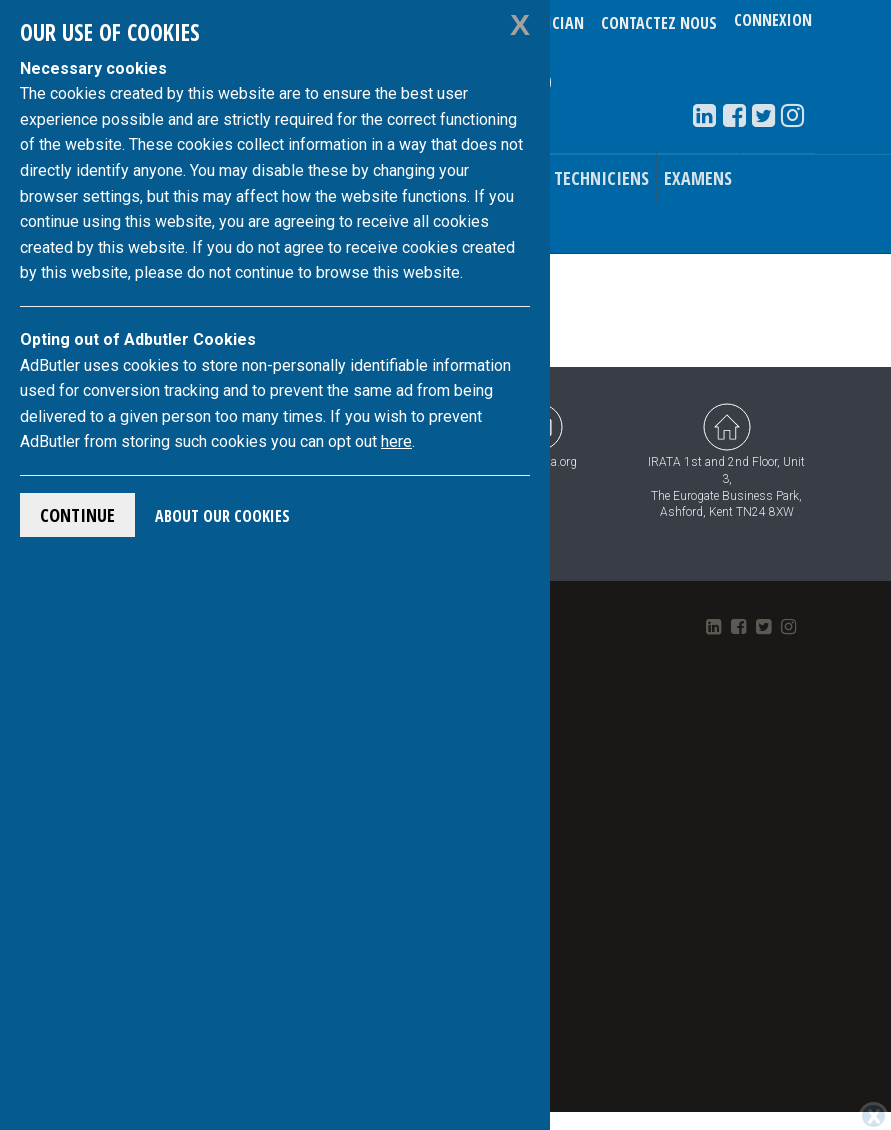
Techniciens (601, 178)
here (396, 441)
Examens (698, 178)
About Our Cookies (222, 516)
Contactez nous (659, 23)
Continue (77, 515)
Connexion (773, 23)
